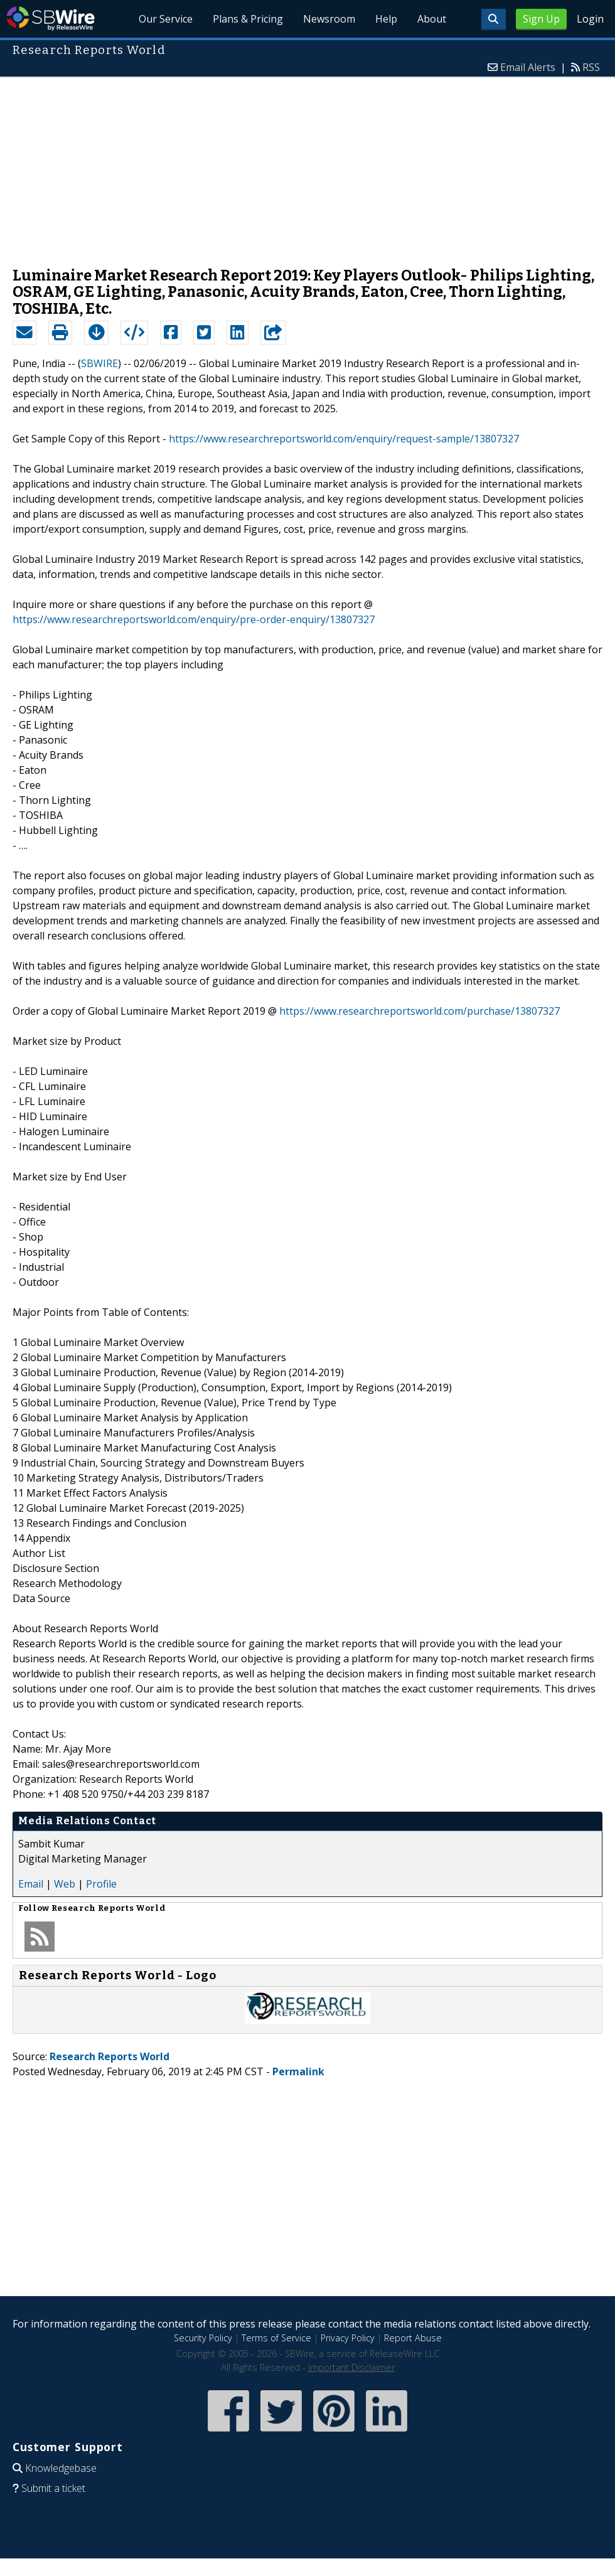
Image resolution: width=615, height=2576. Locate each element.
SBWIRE (99, 363)
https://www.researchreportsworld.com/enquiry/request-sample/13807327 (344, 439)
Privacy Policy (348, 2338)
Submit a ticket (53, 2488)
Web (64, 1884)
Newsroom (329, 19)
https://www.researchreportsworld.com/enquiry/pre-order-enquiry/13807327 (194, 619)
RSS (591, 67)
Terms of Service (276, 2338)
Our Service (166, 19)
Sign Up (541, 19)
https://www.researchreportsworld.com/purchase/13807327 (419, 1011)
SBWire (50, 18)
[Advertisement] (307, 166)
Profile (101, 1884)
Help (386, 19)
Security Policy (203, 2338)
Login (590, 19)
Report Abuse (413, 2338)
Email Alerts (527, 67)
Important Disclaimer (351, 2367)
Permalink (298, 2071)
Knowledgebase (61, 2468)
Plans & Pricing (248, 19)
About (431, 19)
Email (30, 1884)
